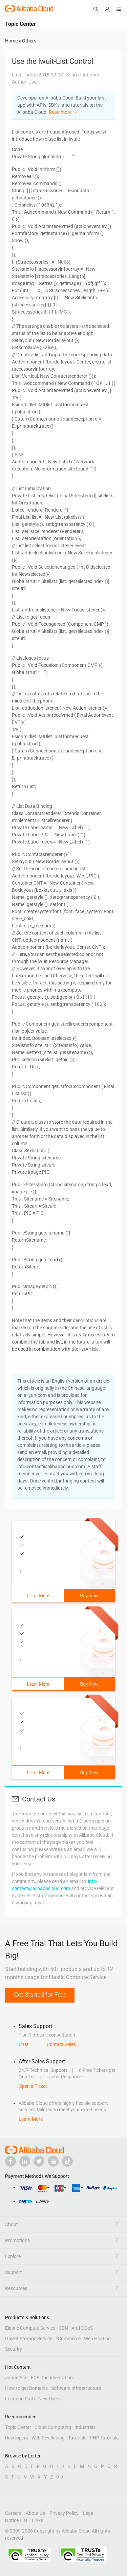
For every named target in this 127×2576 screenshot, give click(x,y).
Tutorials (77, 2437)
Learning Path (20, 2398)
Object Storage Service (28, 2338)
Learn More (38, 1595)
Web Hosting (97, 2338)
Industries (85, 2427)
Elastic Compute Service (30, 2328)
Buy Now (89, 1595)
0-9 (59, 2477)
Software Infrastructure (76, 2388)
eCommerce (68, 2338)
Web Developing (48, 2437)
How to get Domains (26, 2388)
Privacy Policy (64, 2513)
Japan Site (16, 2377)
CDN (63, 2328)
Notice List (16, 2520)
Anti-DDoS (82, 2328)
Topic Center (18, 2427)
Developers (16, 2437)
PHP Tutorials (104, 2437)
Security (13, 2349)
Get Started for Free (40, 1994)
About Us (35, 2513)
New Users (49, 2398)
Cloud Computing (53, 2427)
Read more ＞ (63, 112)
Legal (88, 2513)
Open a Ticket (33, 2086)
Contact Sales (61, 2044)
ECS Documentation (52, 2377)
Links (37, 2520)
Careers (13, 2513)
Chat (24, 2044)
